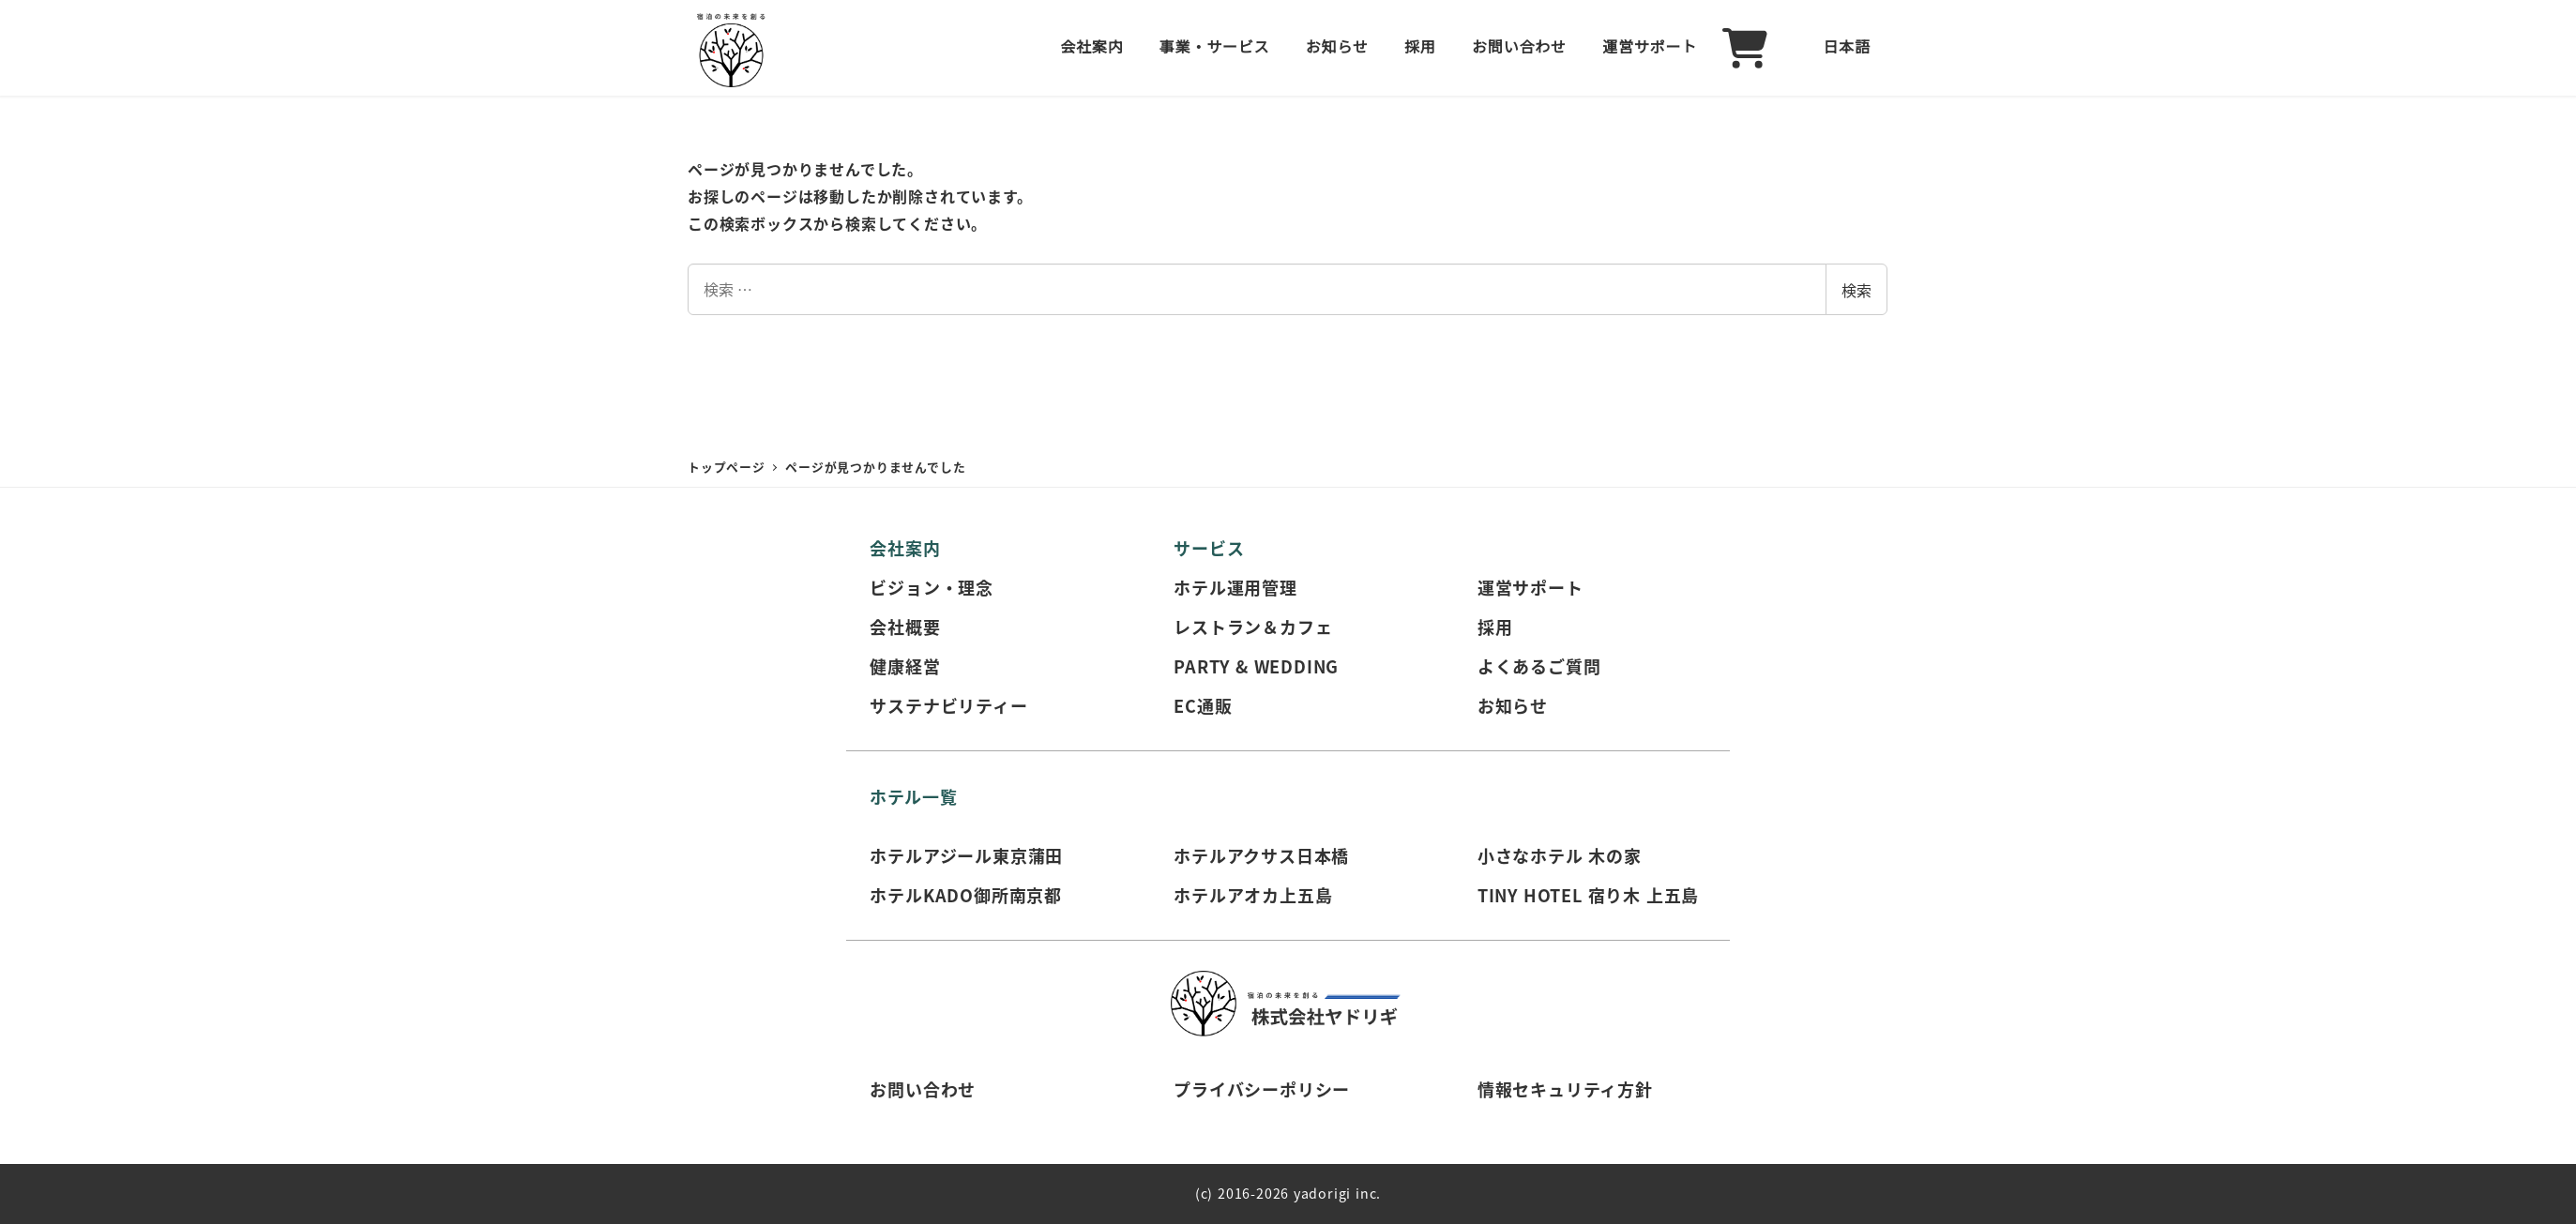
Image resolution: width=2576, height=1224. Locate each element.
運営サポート (1530, 587)
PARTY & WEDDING (1256, 666)
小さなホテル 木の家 (1559, 855)
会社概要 (905, 626)
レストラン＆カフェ (1253, 626)
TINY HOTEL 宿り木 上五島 (1588, 895)
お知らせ (1512, 705)
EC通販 (1203, 705)
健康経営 (905, 666)
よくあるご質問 (1539, 666)
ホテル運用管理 (1235, 587)
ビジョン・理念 (931, 587)
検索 (1856, 290)
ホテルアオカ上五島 (1253, 895)
